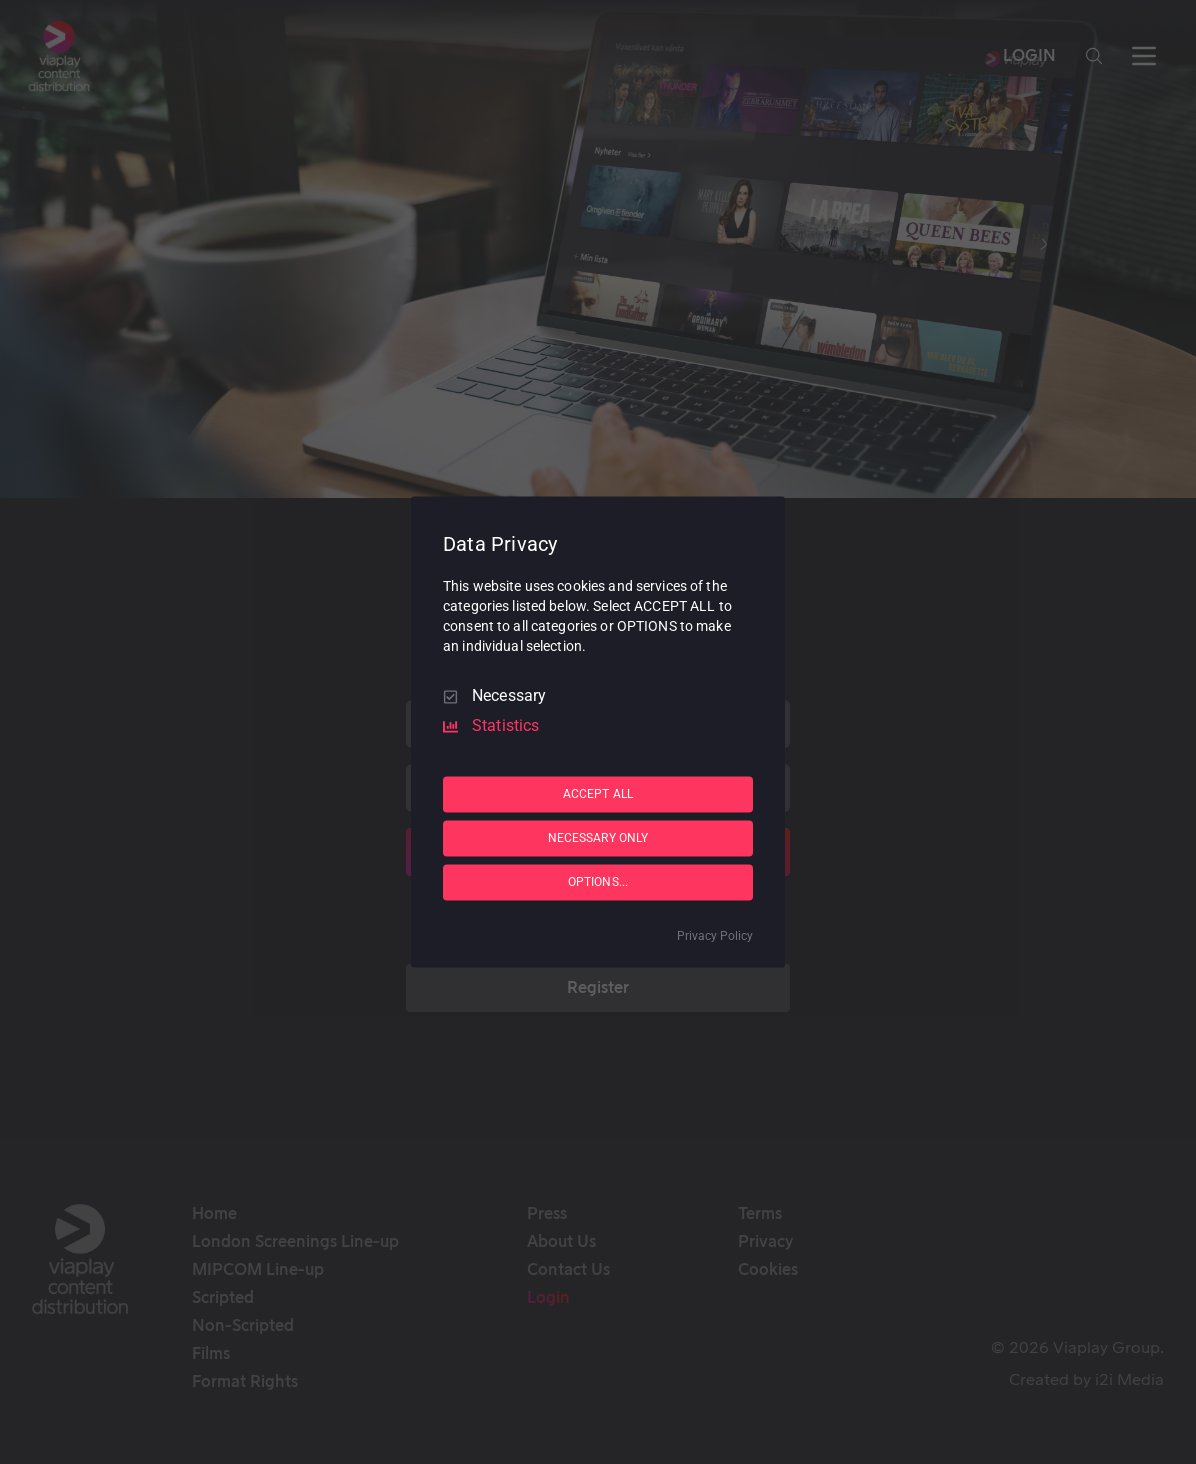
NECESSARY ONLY (598, 838)
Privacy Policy (715, 937)
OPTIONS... (598, 882)
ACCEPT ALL (598, 794)
